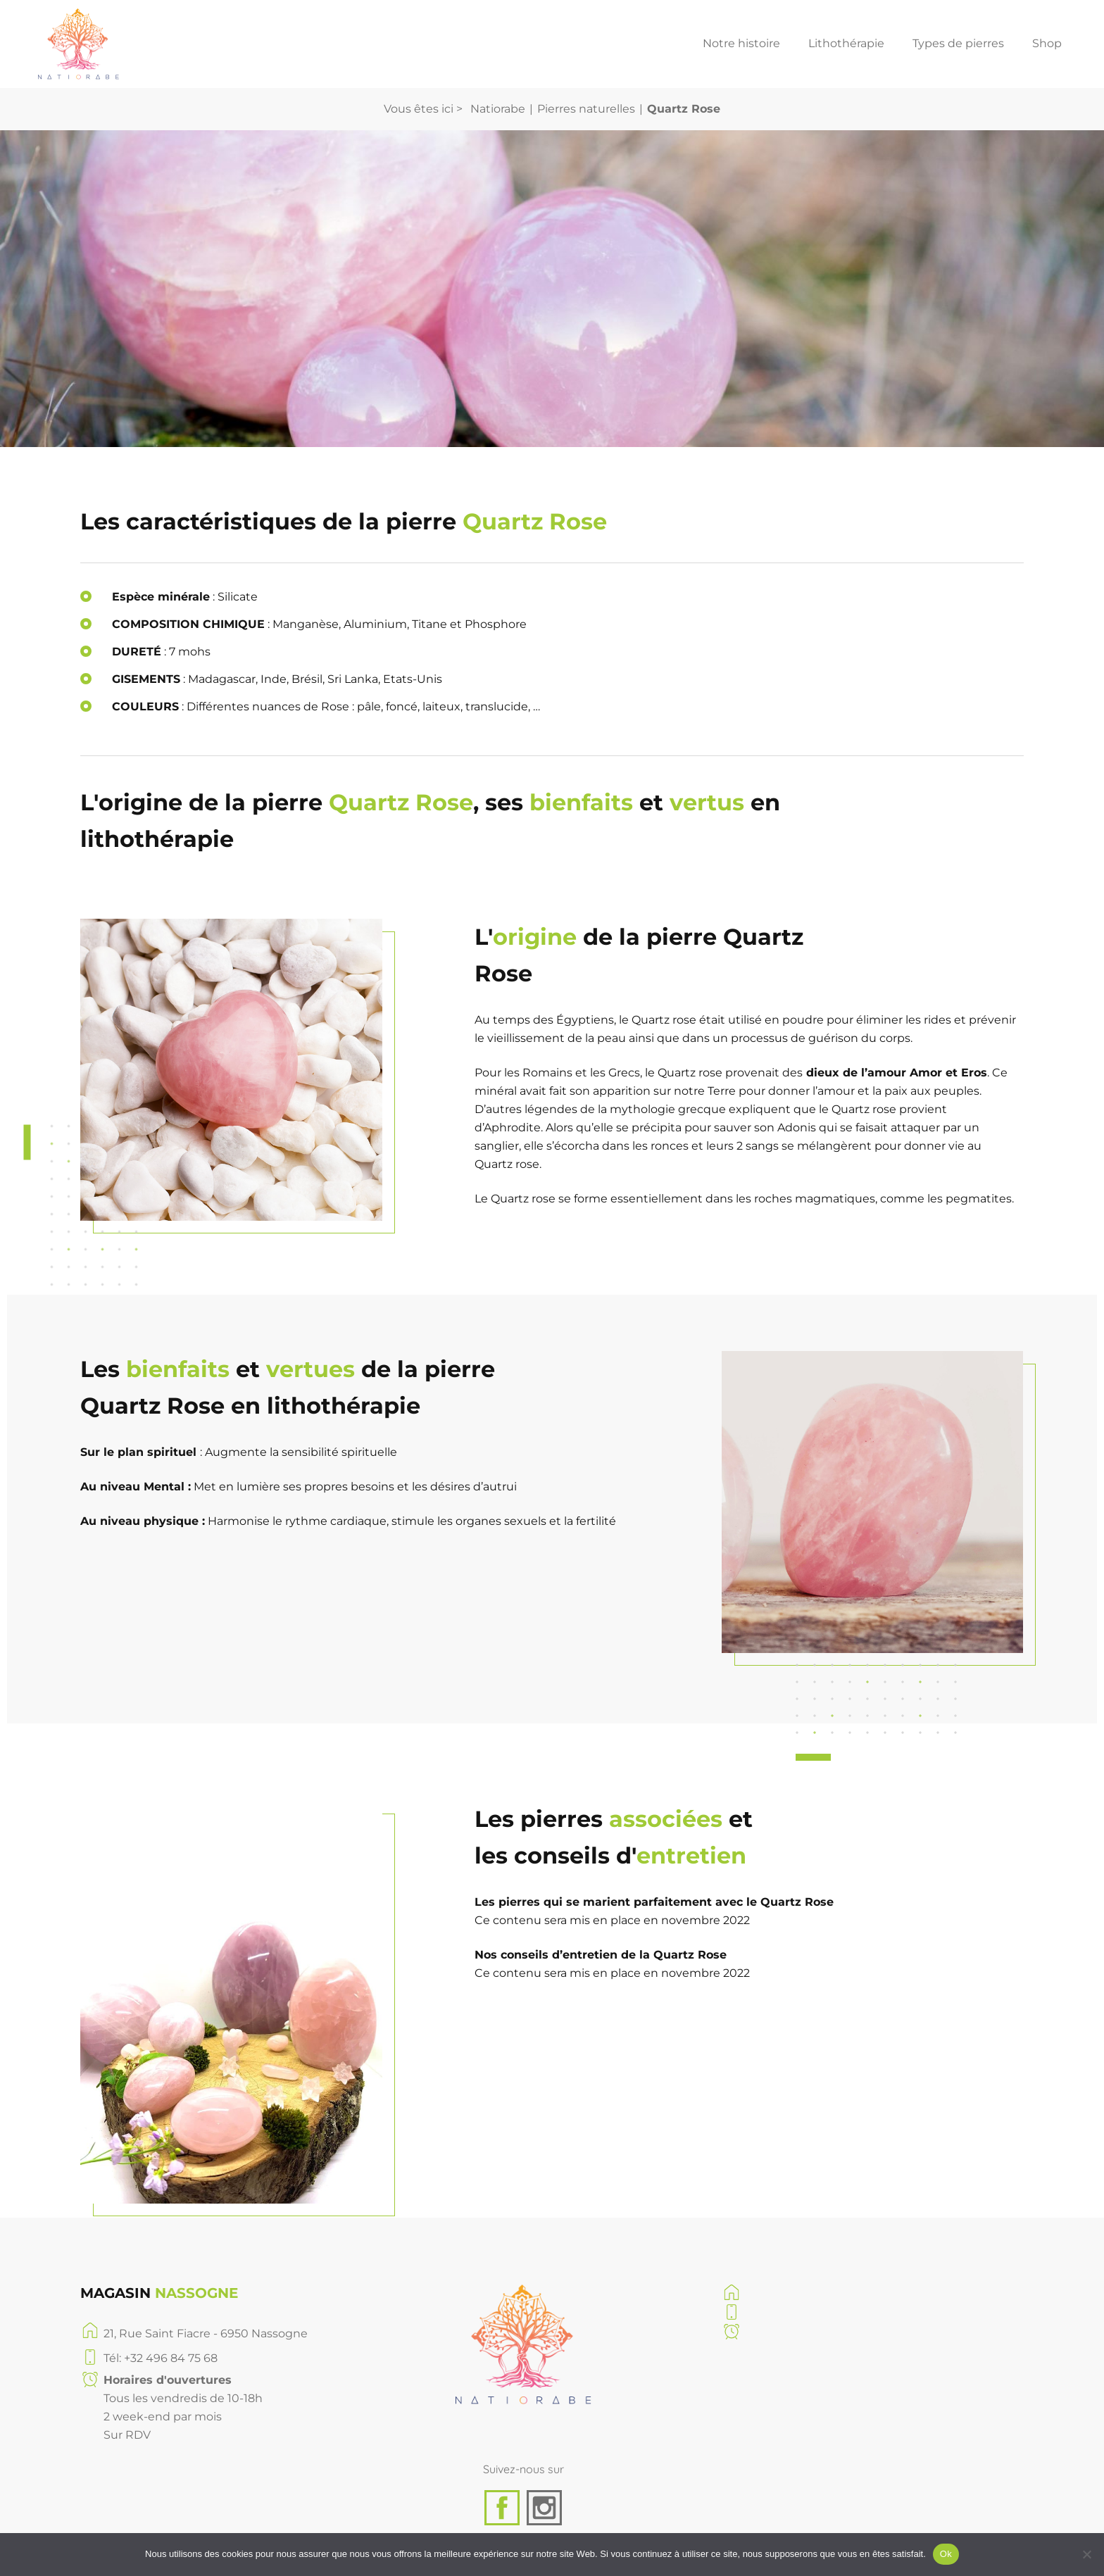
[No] (1086, 2554)
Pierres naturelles (586, 108)
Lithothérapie (846, 44)
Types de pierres (958, 44)
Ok (946, 2554)
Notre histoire (741, 44)
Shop (1047, 44)
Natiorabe (497, 108)
